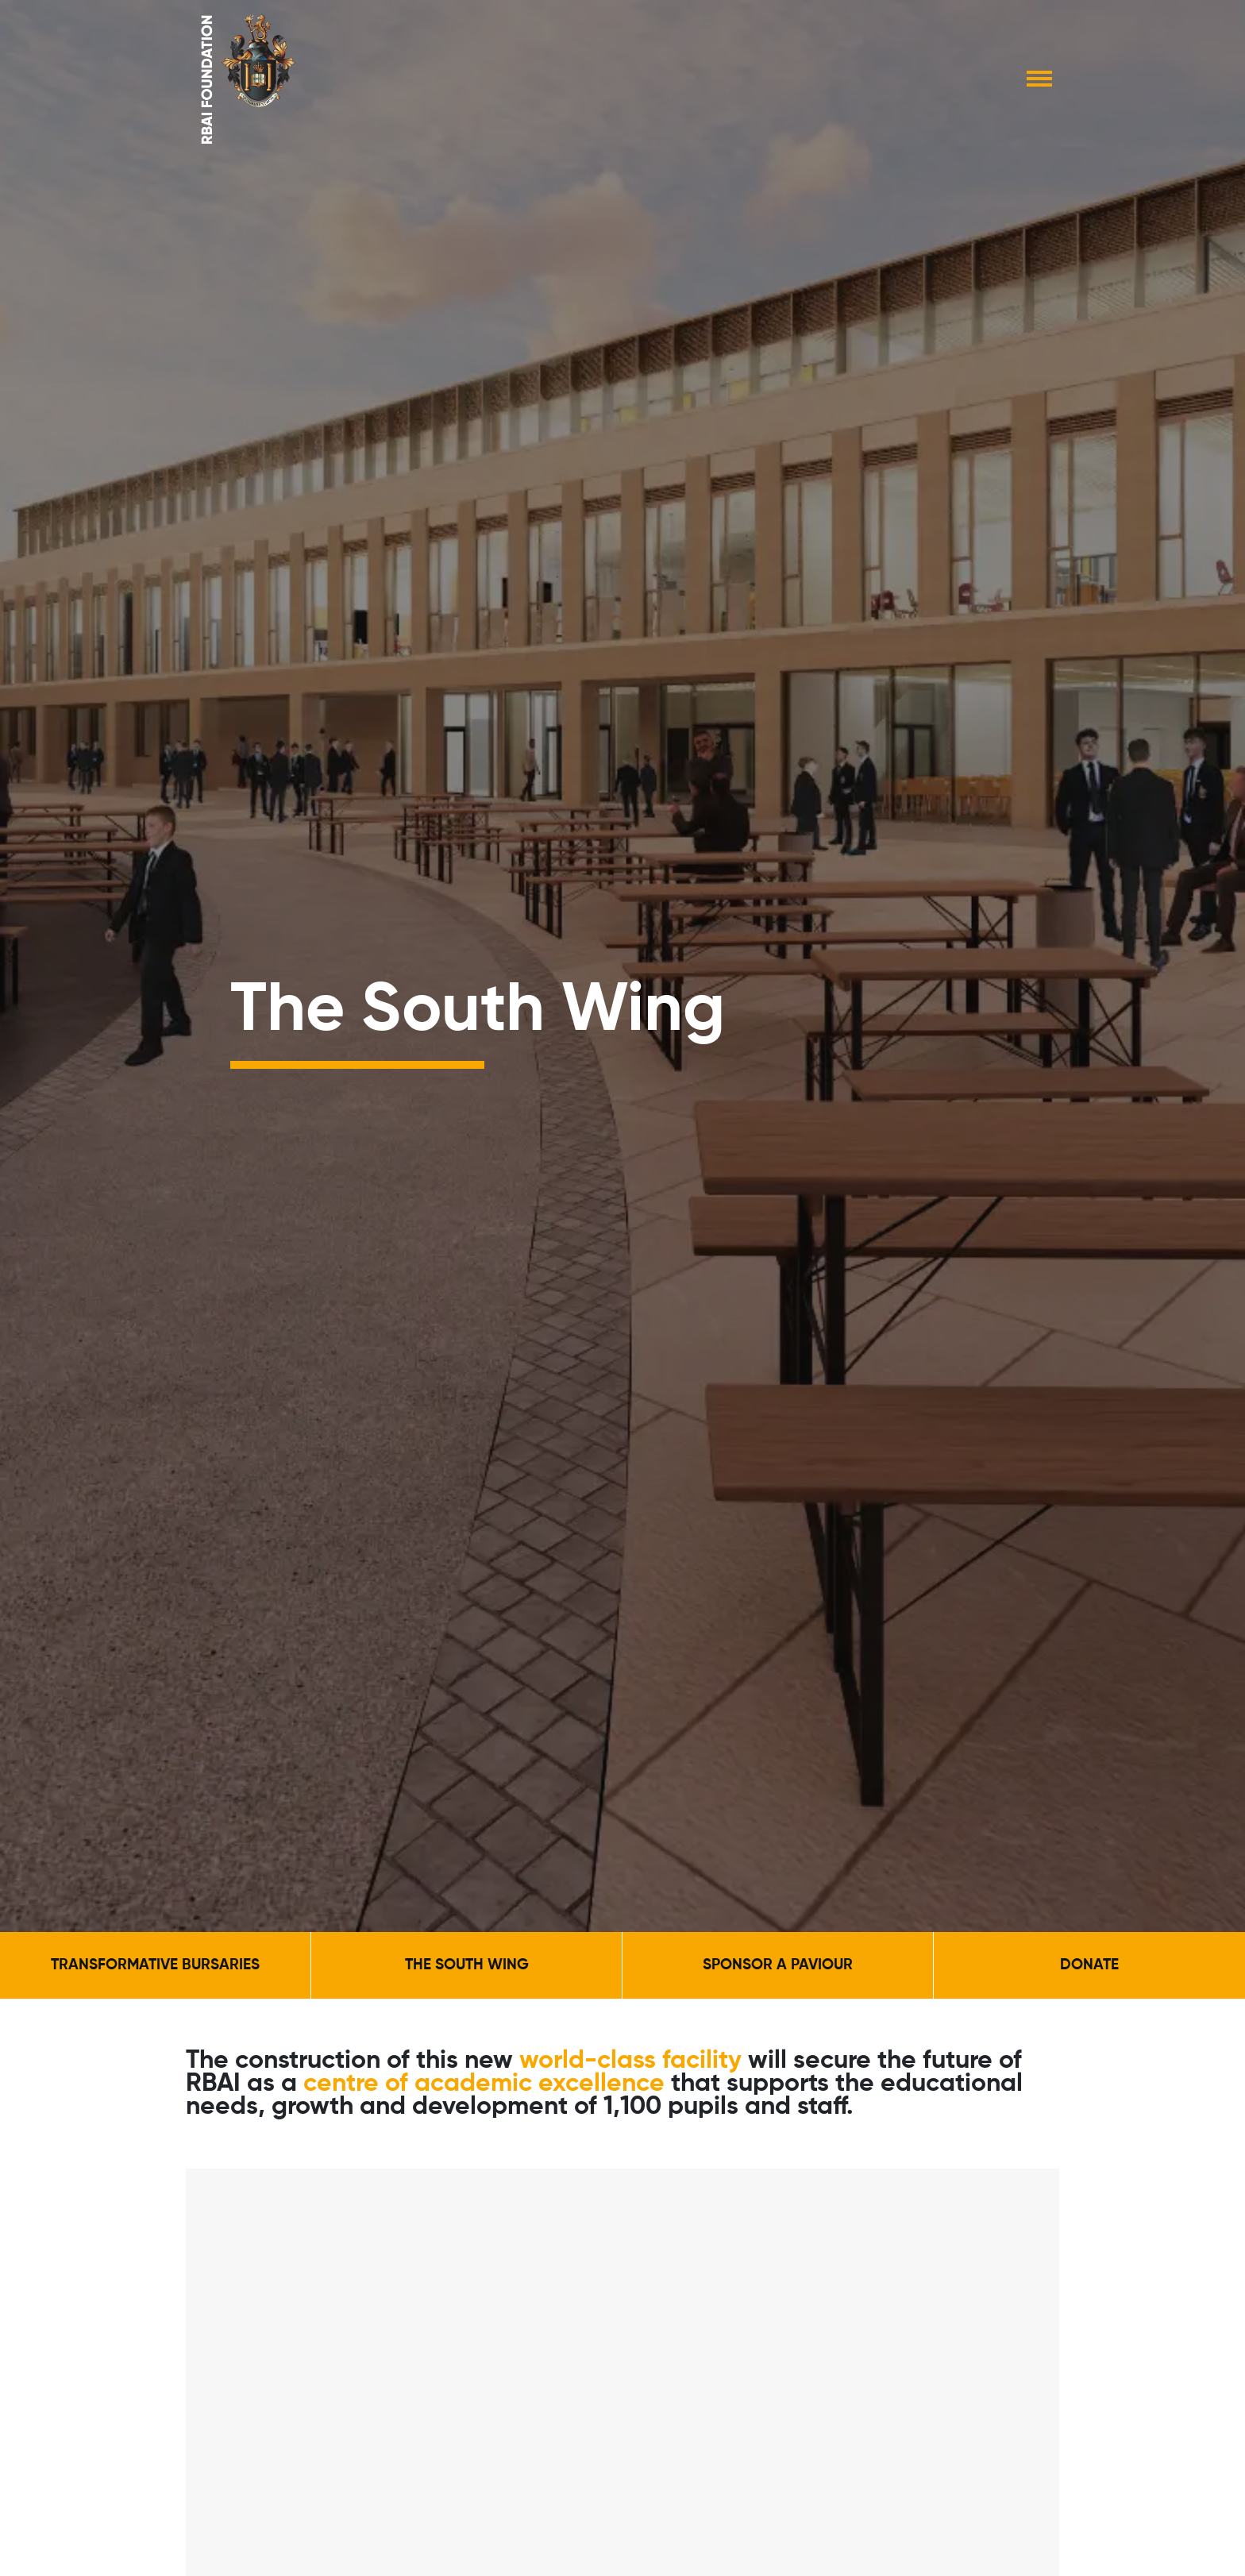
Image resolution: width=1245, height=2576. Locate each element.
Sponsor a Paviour (778, 1964)
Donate (1089, 1964)
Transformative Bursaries (155, 1964)
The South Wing (467, 1964)
